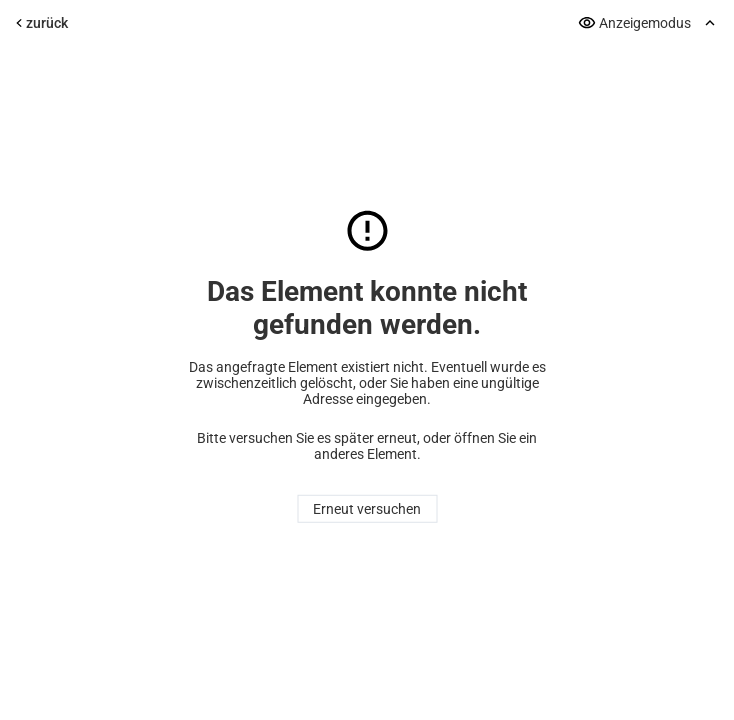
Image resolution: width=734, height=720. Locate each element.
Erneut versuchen (367, 509)
